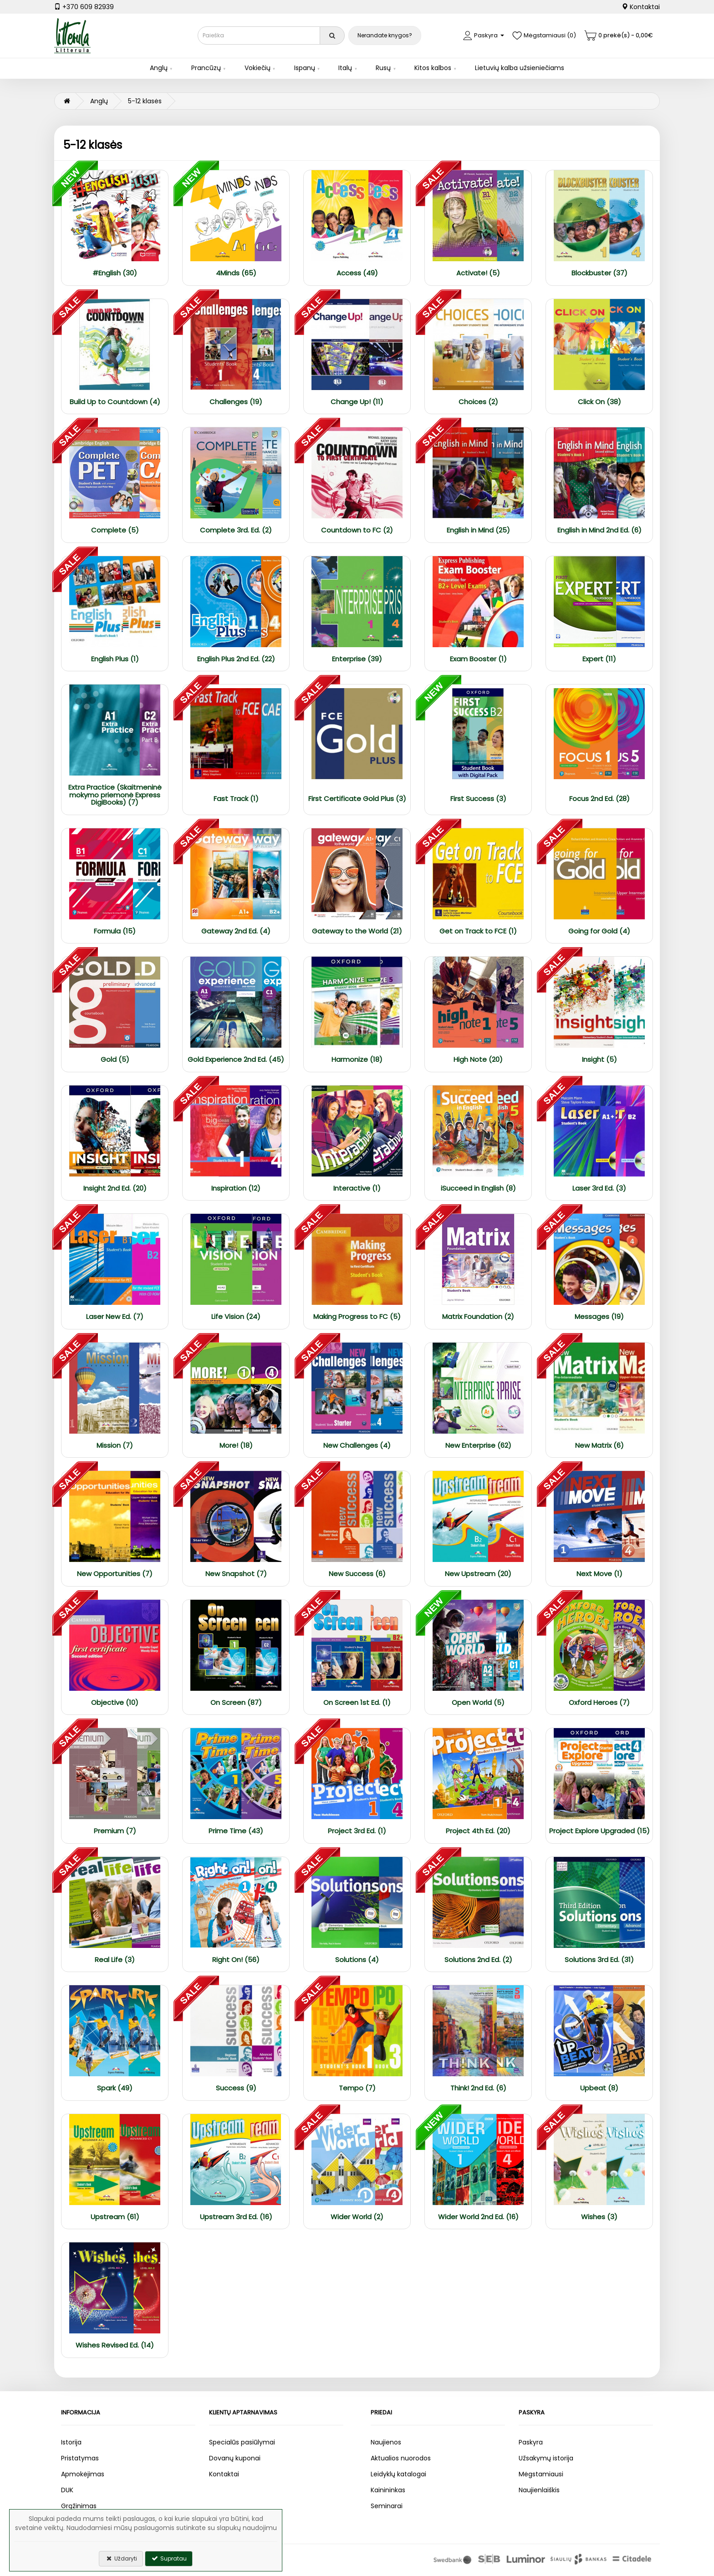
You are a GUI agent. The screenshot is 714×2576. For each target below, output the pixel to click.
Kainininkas (388, 2490)
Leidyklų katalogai (398, 2474)
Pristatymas (80, 2458)
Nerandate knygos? (384, 35)
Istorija (71, 2442)
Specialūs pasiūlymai (242, 2442)
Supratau (169, 2558)
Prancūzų (206, 67)
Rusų (383, 67)
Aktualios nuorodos (401, 2458)
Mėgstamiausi (541, 2474)
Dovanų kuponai (234, 2458)
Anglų (159, 67)
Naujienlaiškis (539, 2490)
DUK (67, 2490)
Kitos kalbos (432, 67)
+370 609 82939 (84, 6)
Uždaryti (121, 2558)
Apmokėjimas (82, 2474)
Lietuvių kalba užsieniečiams (519, 67)
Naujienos (386, 2442)
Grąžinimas (79, 2505)
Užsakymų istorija (546, 2458)
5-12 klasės (145, 101)
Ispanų (304, 67)
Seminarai (387, 2505)
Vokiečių (257, 67)
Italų (345, 67)
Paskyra (531, 2442)
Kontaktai (641, 6)
